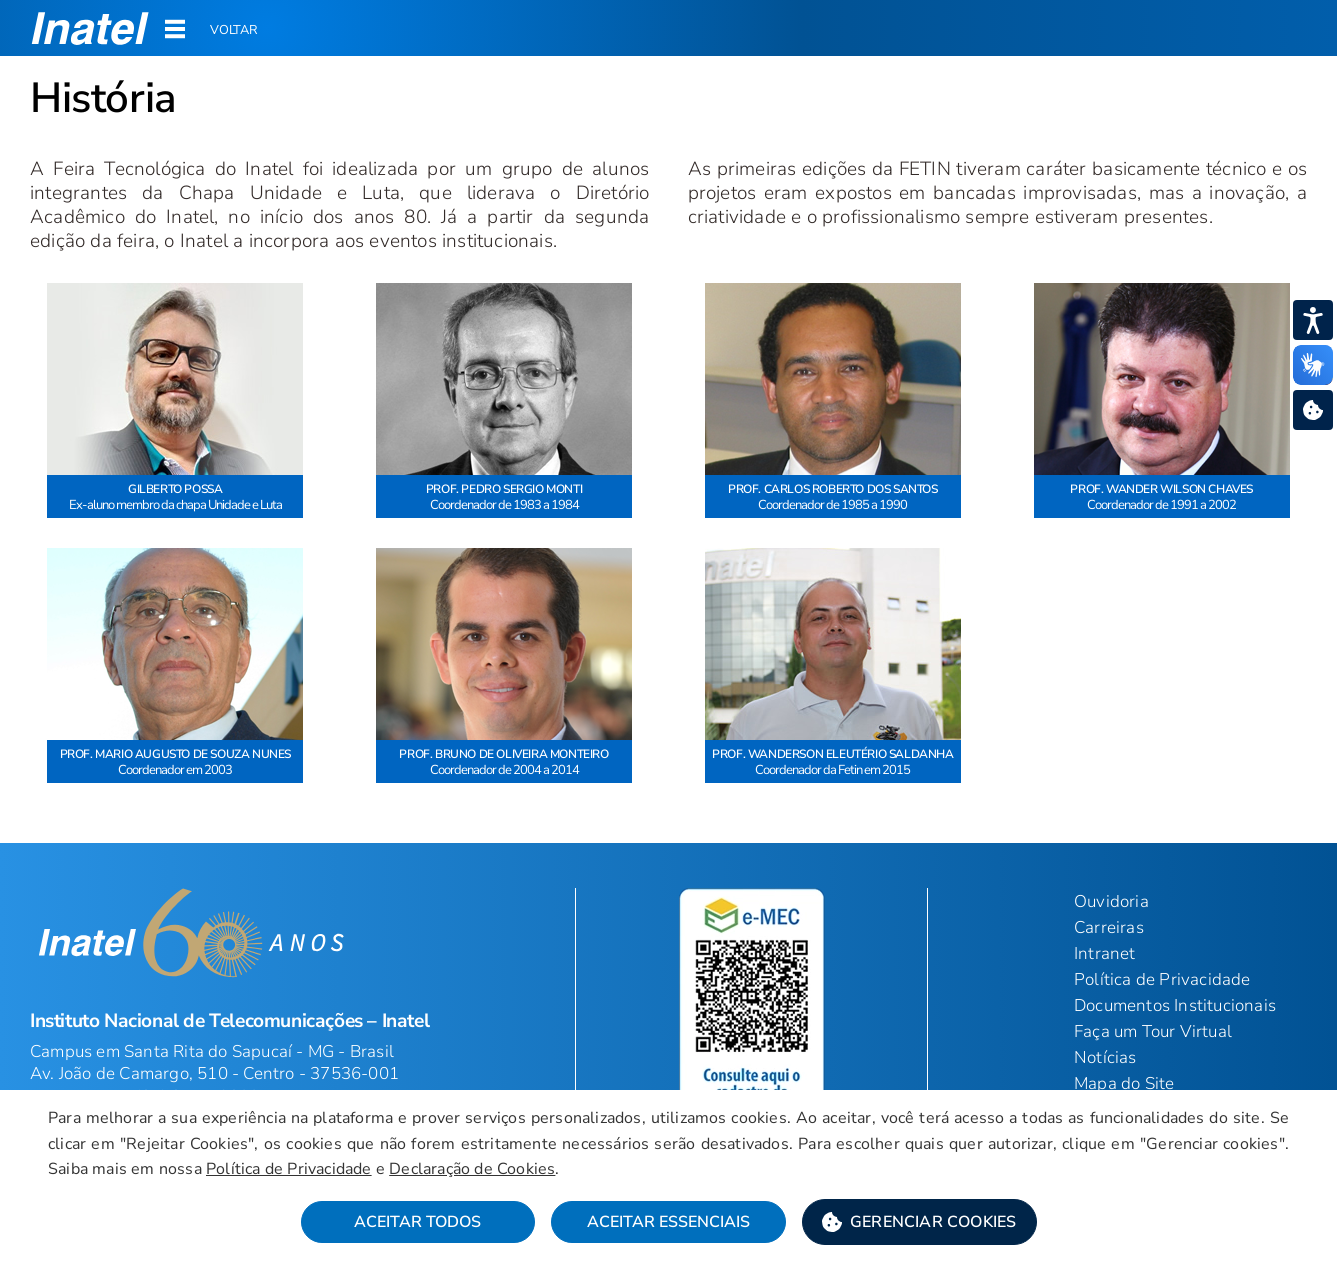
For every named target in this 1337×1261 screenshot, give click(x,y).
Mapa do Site (1124, 1083)
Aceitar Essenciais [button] (668, 1222)
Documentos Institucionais (1175, 1005)
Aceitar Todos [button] (417, 1222)
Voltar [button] (234, 30)
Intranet (1105, 953)
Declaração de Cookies (472, 1169)
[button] (90, 28)
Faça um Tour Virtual (1153, 1031)
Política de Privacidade (1162, 979)
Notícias (1105, 1057)
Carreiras (1109, 927)
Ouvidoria (1111, 901)
